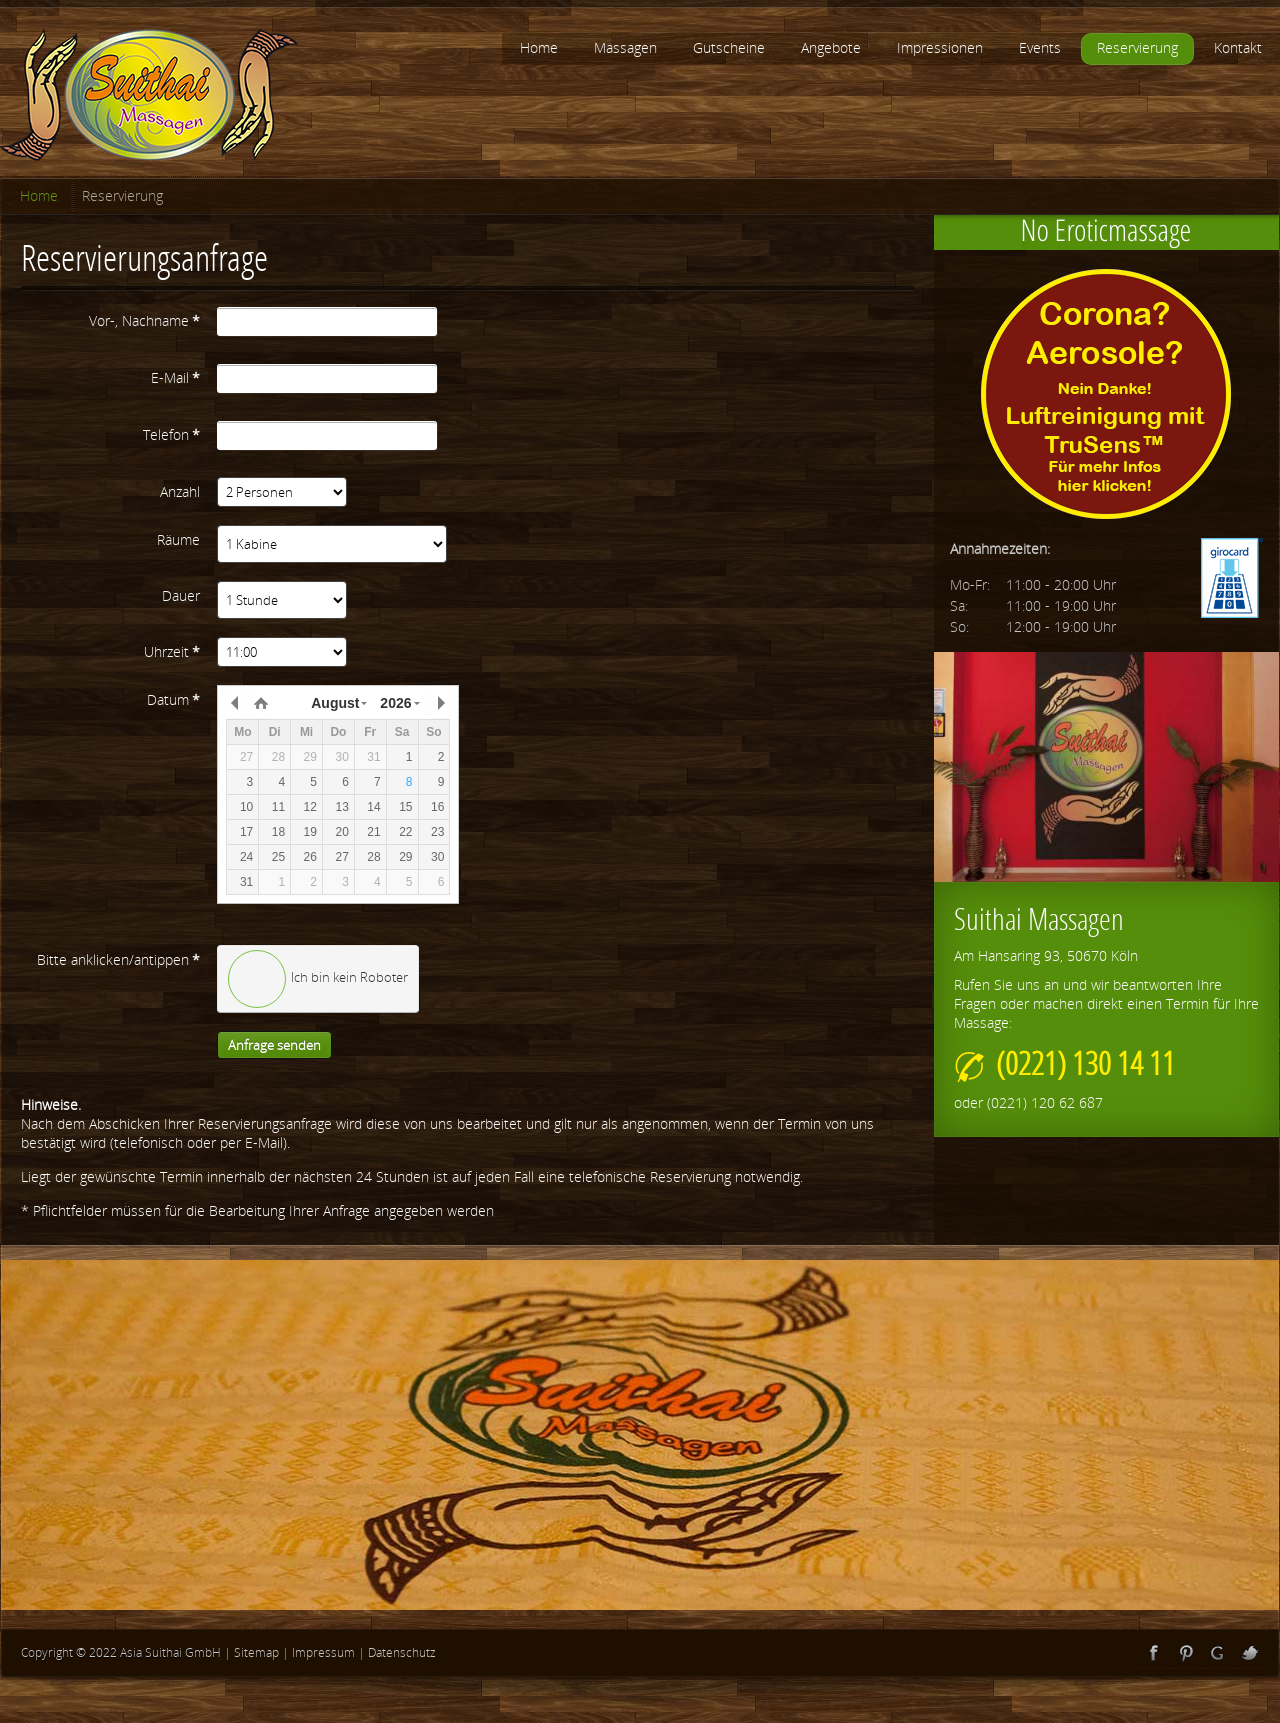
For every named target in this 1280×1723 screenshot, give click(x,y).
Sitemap (256, 1652)
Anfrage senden (274, 1045)
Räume (178, 539)
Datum (173, 699)
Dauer (181, 595)
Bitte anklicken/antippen (118, 959)
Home (39, 195)
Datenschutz (402, 1652)
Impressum (323, 1652)
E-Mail (175, 377)
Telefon (171, 434)
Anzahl (180, 491)
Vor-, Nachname (144, 320)
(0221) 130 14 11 (1064, 1062)
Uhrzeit (172, 651)
